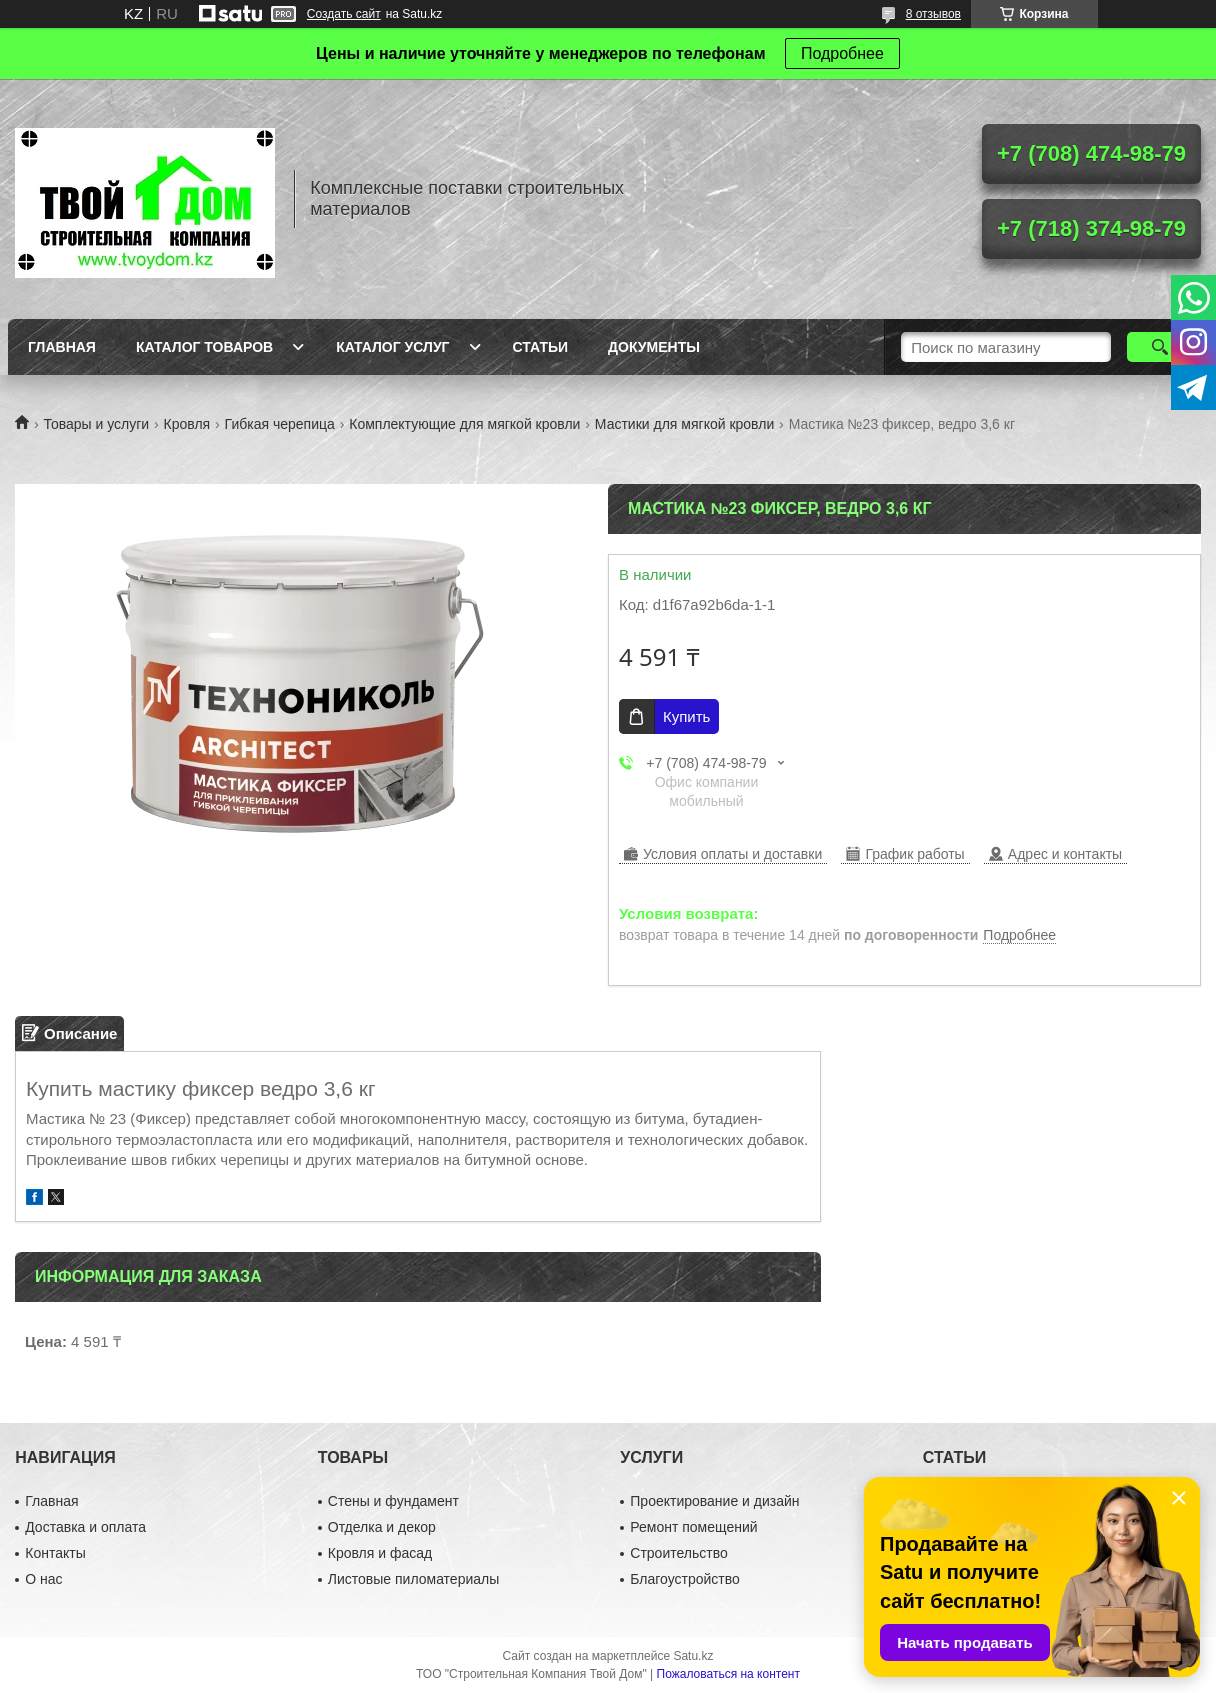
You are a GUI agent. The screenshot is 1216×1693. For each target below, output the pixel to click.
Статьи (541, 347)
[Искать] (1159, 347)
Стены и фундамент (393, 1501)
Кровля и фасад (380, 1553)
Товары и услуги (96, 424)
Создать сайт (344, 14)
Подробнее (842, 53)
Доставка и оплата (85, 1527)
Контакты (55, 1553)
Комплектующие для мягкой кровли (464, 424)
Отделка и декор (382, 1527)
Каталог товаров (204, 347)
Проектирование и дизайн (714, 1501)
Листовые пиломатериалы (414, 1579)
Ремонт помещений (693, 1527)
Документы (654, 347)
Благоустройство (685, 1579)
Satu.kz (693, 1656)
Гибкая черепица (280, 424)
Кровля (187, 424)
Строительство (678, 1553)
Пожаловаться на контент (728, 1674)
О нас (43, 1579)
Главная (62, 347)
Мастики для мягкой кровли (684, 424)
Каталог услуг (392, 347)
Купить (686, 716)
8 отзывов (933, 14)
